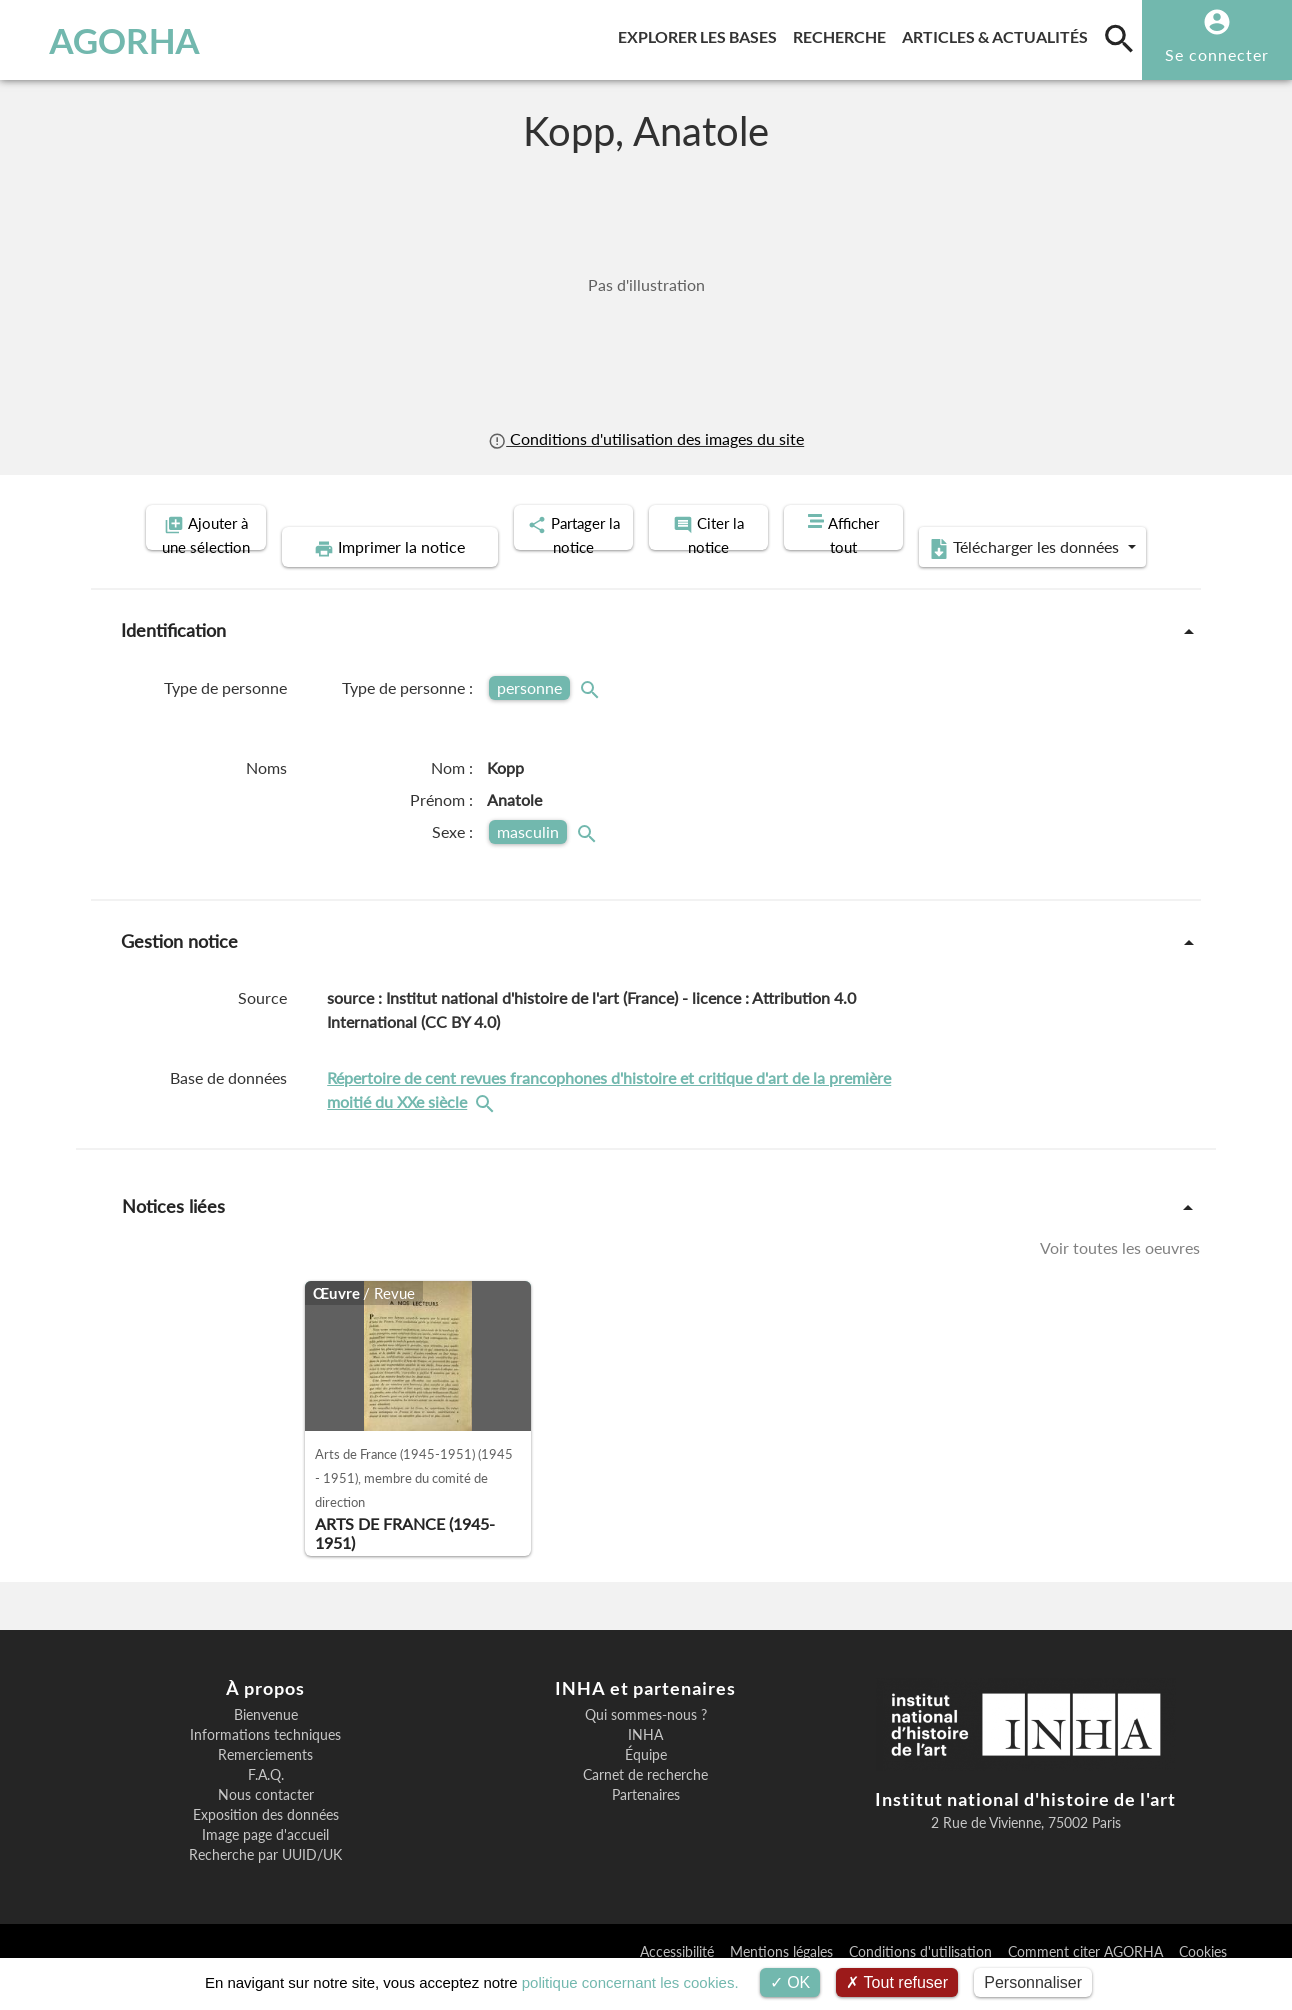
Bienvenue (266, 1745)
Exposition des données (266, 1845)
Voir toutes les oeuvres (1120, 1277)
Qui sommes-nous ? (646, 1745)
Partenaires (646, 1825)
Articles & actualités (999, 33)
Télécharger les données (988, 578)
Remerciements (265, 1785)
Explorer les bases (701, 33)
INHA (645, 1765)
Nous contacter (266, 1825)
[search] (1119, 38)
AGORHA (114, 40)
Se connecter (1217, 54)
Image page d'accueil (265, 1865)
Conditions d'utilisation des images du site (646, 438)
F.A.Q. (266, 1805)
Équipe (646, 1785)
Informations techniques (265, 1765)
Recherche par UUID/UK (265, 1885)
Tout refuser (897, 1982)
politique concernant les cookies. (630, 1982)
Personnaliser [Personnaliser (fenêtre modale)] (1033, 1982)
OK (790, 1982)
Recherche (843, 33)
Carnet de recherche (645, 1805)
